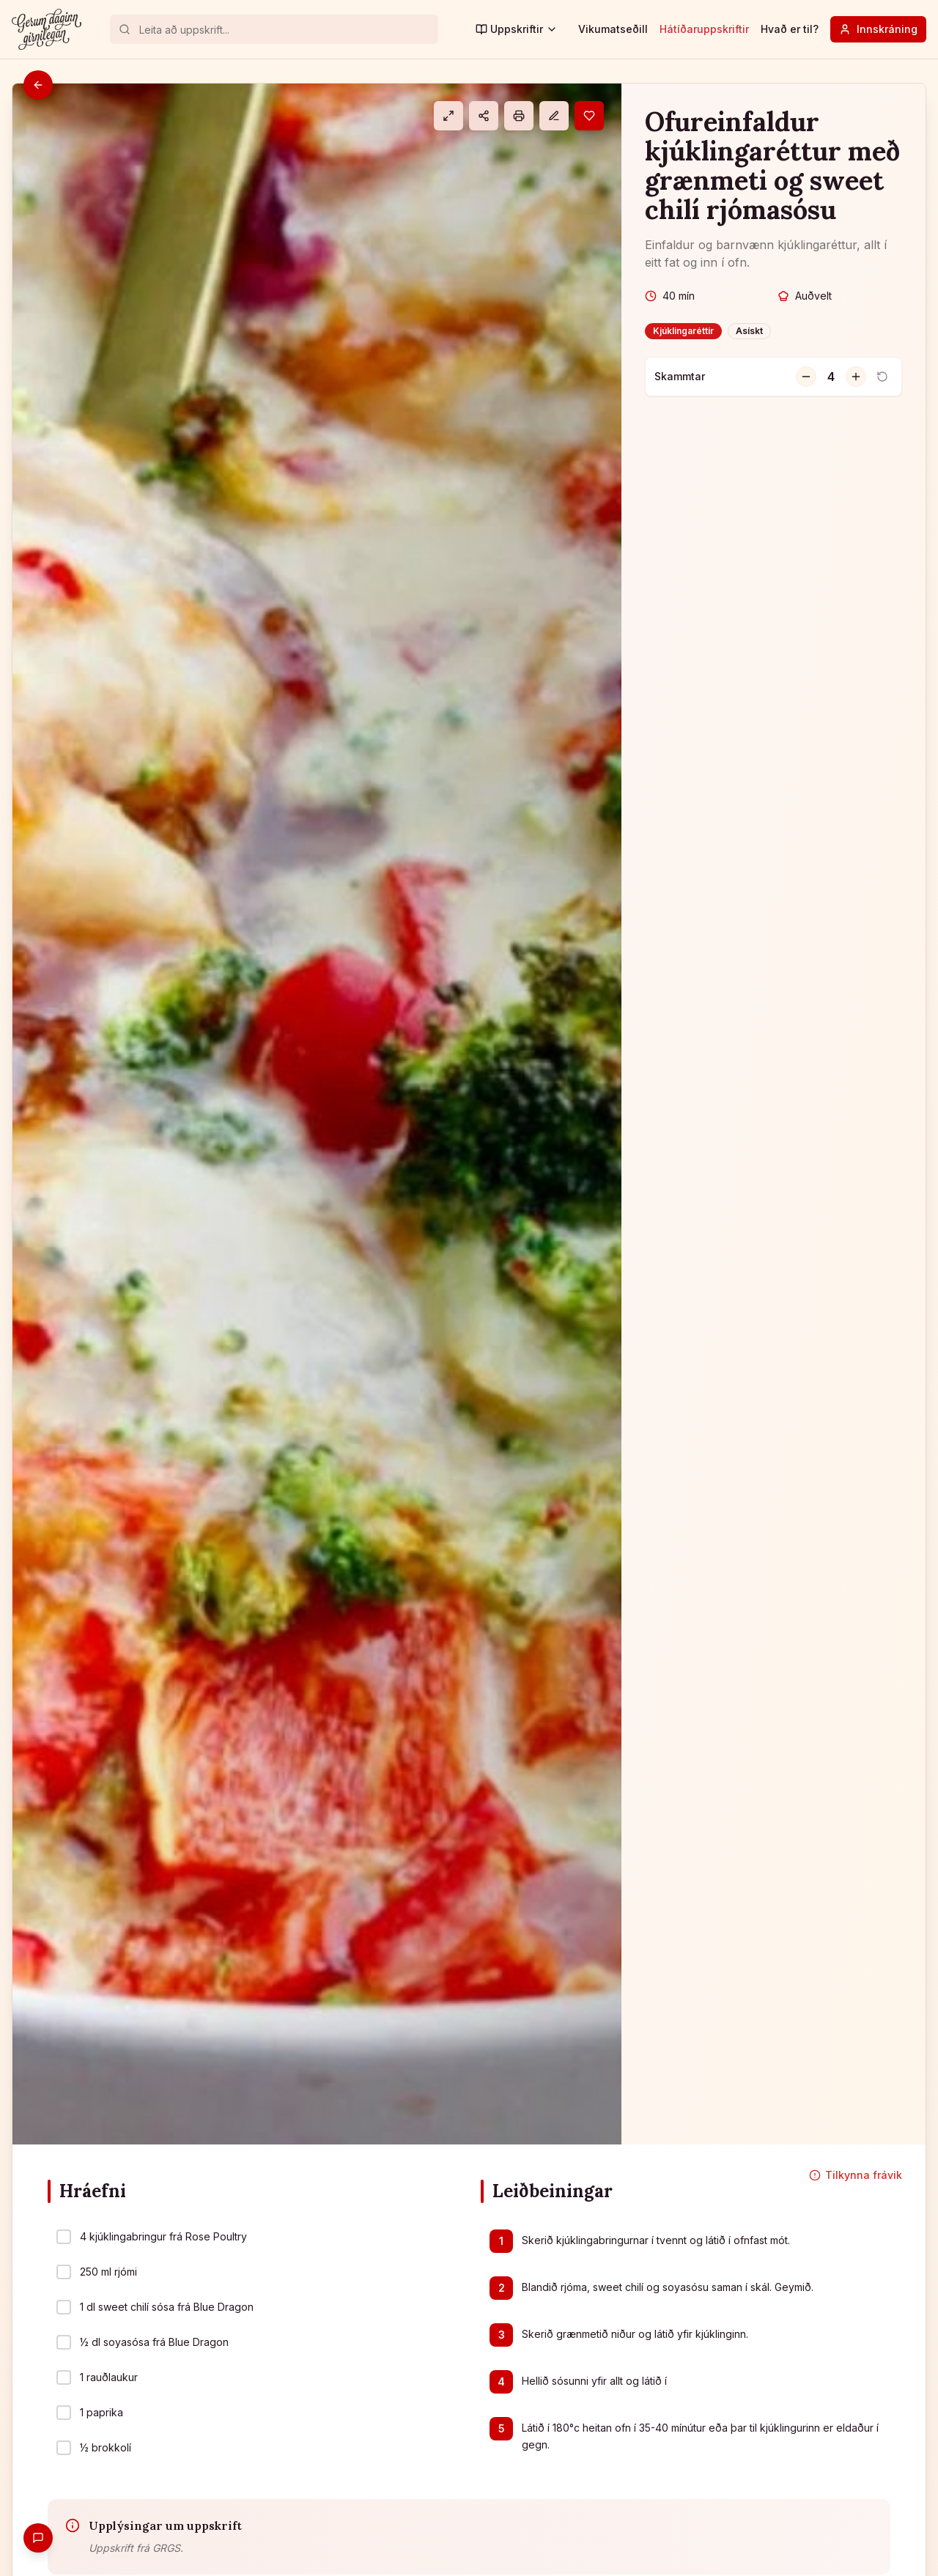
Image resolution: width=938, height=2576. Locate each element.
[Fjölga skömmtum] (856, 376)
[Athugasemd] (554, 115)
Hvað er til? (790, 29)
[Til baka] (38, 85)
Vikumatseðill (613, 29)
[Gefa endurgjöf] (38, 2538)
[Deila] (483, 115)
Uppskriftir (517, 29)
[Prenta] (518, 115)
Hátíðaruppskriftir (704, 29)
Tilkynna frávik (855, 2175)
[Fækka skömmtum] (806, 376)
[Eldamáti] (448, 115)
